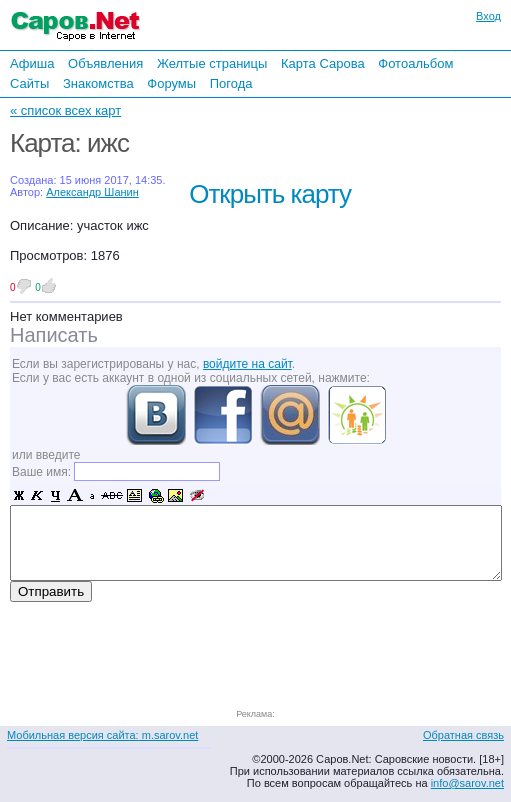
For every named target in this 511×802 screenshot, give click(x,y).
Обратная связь (463, 735)
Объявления (105, 63)
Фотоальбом (415, 63)
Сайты (29, 83)
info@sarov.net (467, 783)
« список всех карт (65, 110)
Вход (488, 16)
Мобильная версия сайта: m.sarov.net (102, 735)
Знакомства (98, 83)
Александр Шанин (92, 192)
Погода (231, 83)
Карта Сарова (323, 63)
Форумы (171, 83)
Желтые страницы (212, 63)
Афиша (32, 63)
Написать (54, 335)
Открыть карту (270, 194)
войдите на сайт (247, 364)
